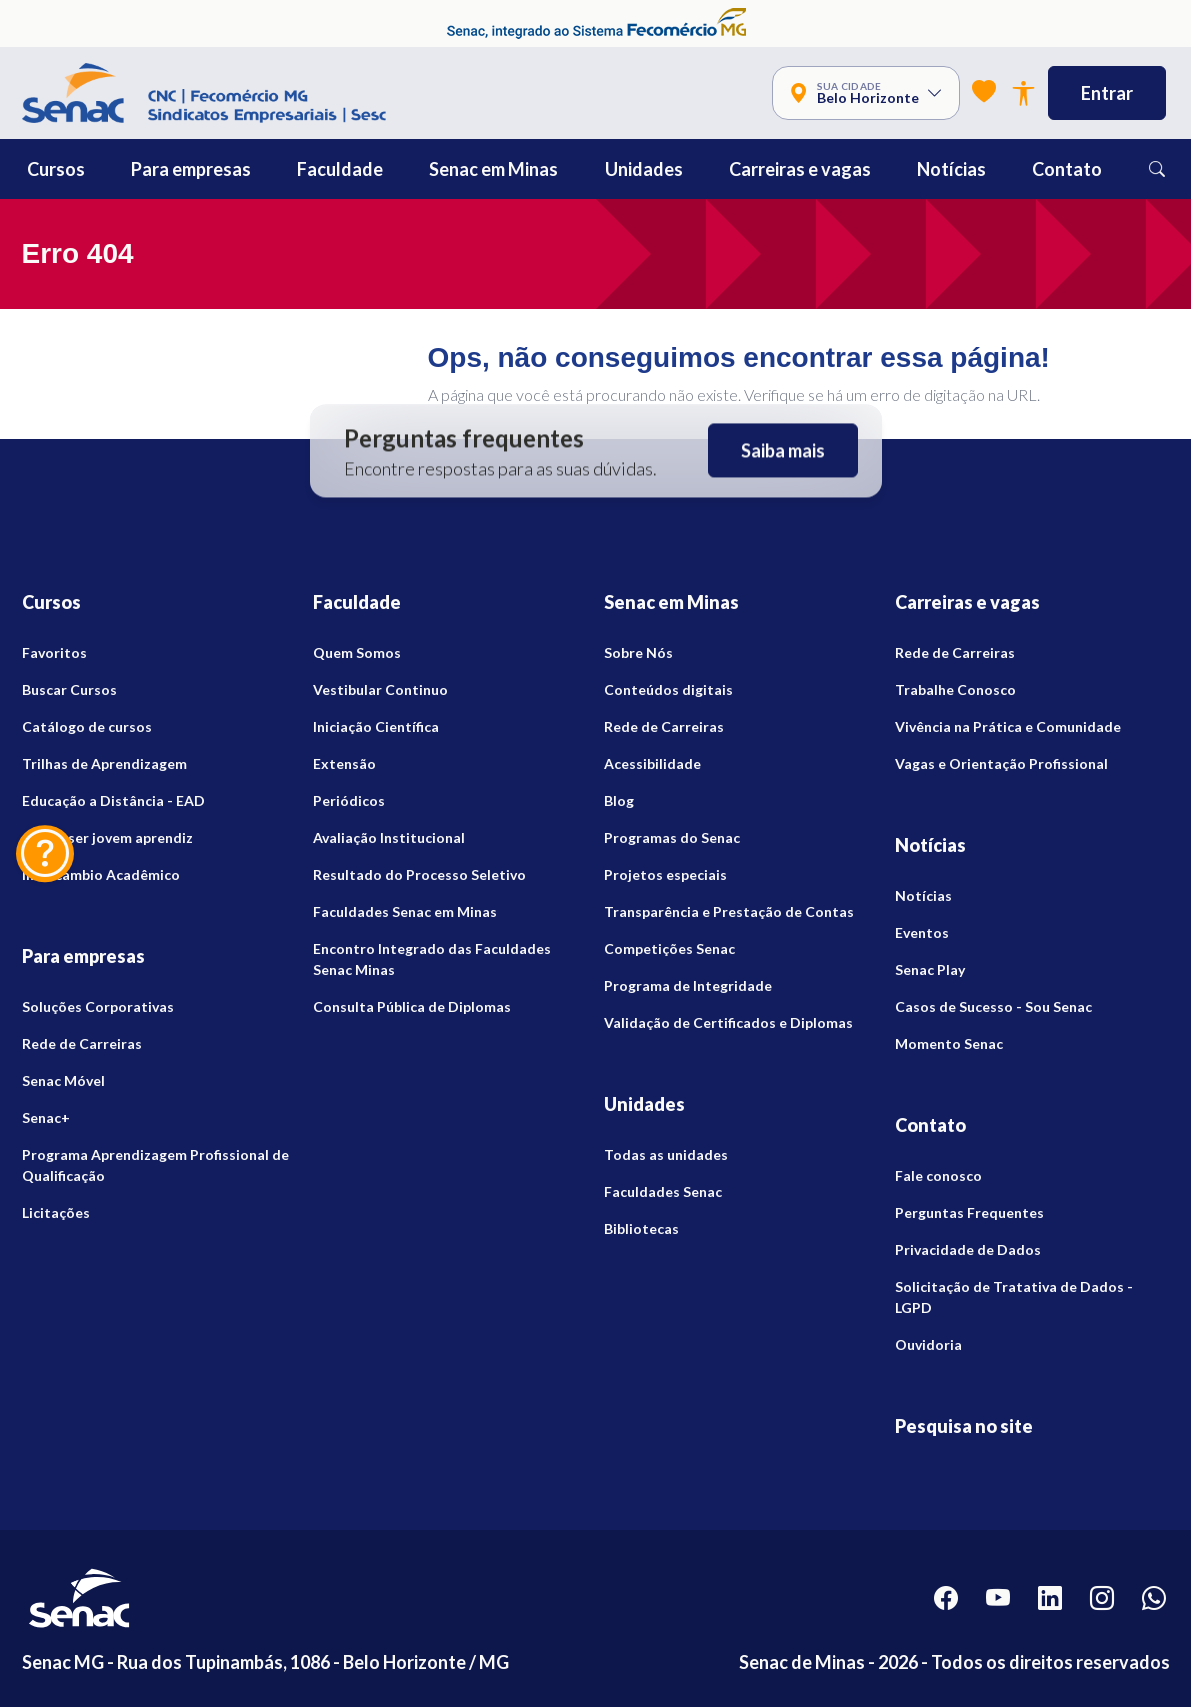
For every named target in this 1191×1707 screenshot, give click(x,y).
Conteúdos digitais (668, 689)
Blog (619, 800)
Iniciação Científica (376, 726)
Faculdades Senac (663, 1191)
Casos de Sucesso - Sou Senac (993, 1006)
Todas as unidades (666, 1154)
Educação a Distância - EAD (113, 800)
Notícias (923, 895)
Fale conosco (938, 1175)
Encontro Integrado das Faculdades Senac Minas (432, 959)
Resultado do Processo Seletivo (419, 874)
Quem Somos (357, 652)
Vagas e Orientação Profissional (1001, 763)
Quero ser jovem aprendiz (107, 837)
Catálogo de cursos (87, 726)
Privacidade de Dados (968, 1249)
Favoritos (54, 652)
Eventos (922, 932)
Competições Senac (669, 948)
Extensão (344, 763)
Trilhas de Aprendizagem (104, 763)
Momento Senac (949, 1043)
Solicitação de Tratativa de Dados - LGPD (1014, 1297)
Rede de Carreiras (82, 1043)
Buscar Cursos (69, 689)
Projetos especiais (665, 874)
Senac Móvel (63, 1080)
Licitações (56, 1212)
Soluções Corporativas (98, 1006)
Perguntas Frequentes (969, 1212)
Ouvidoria (928, 1344)
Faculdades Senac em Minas (405, 911)
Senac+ (46, 1117)
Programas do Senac (672, 837)
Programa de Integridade (688, 985)
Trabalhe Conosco (955, 689)
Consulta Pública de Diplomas (412, 1006)
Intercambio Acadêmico (101, 874)
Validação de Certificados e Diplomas (728, 1022)
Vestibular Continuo (380, 689)
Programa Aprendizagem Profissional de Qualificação (155, 1165)
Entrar (1107, 93)
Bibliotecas (641, 1228)
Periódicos (349, 800)
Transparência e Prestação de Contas (729, 911)
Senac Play (930, 969)
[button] (101, 169)
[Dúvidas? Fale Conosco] (45, 854)
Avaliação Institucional (389, 837)
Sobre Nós (638, 652)
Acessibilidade (652, 763)
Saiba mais (783, 451)
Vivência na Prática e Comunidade (1008, 726)
